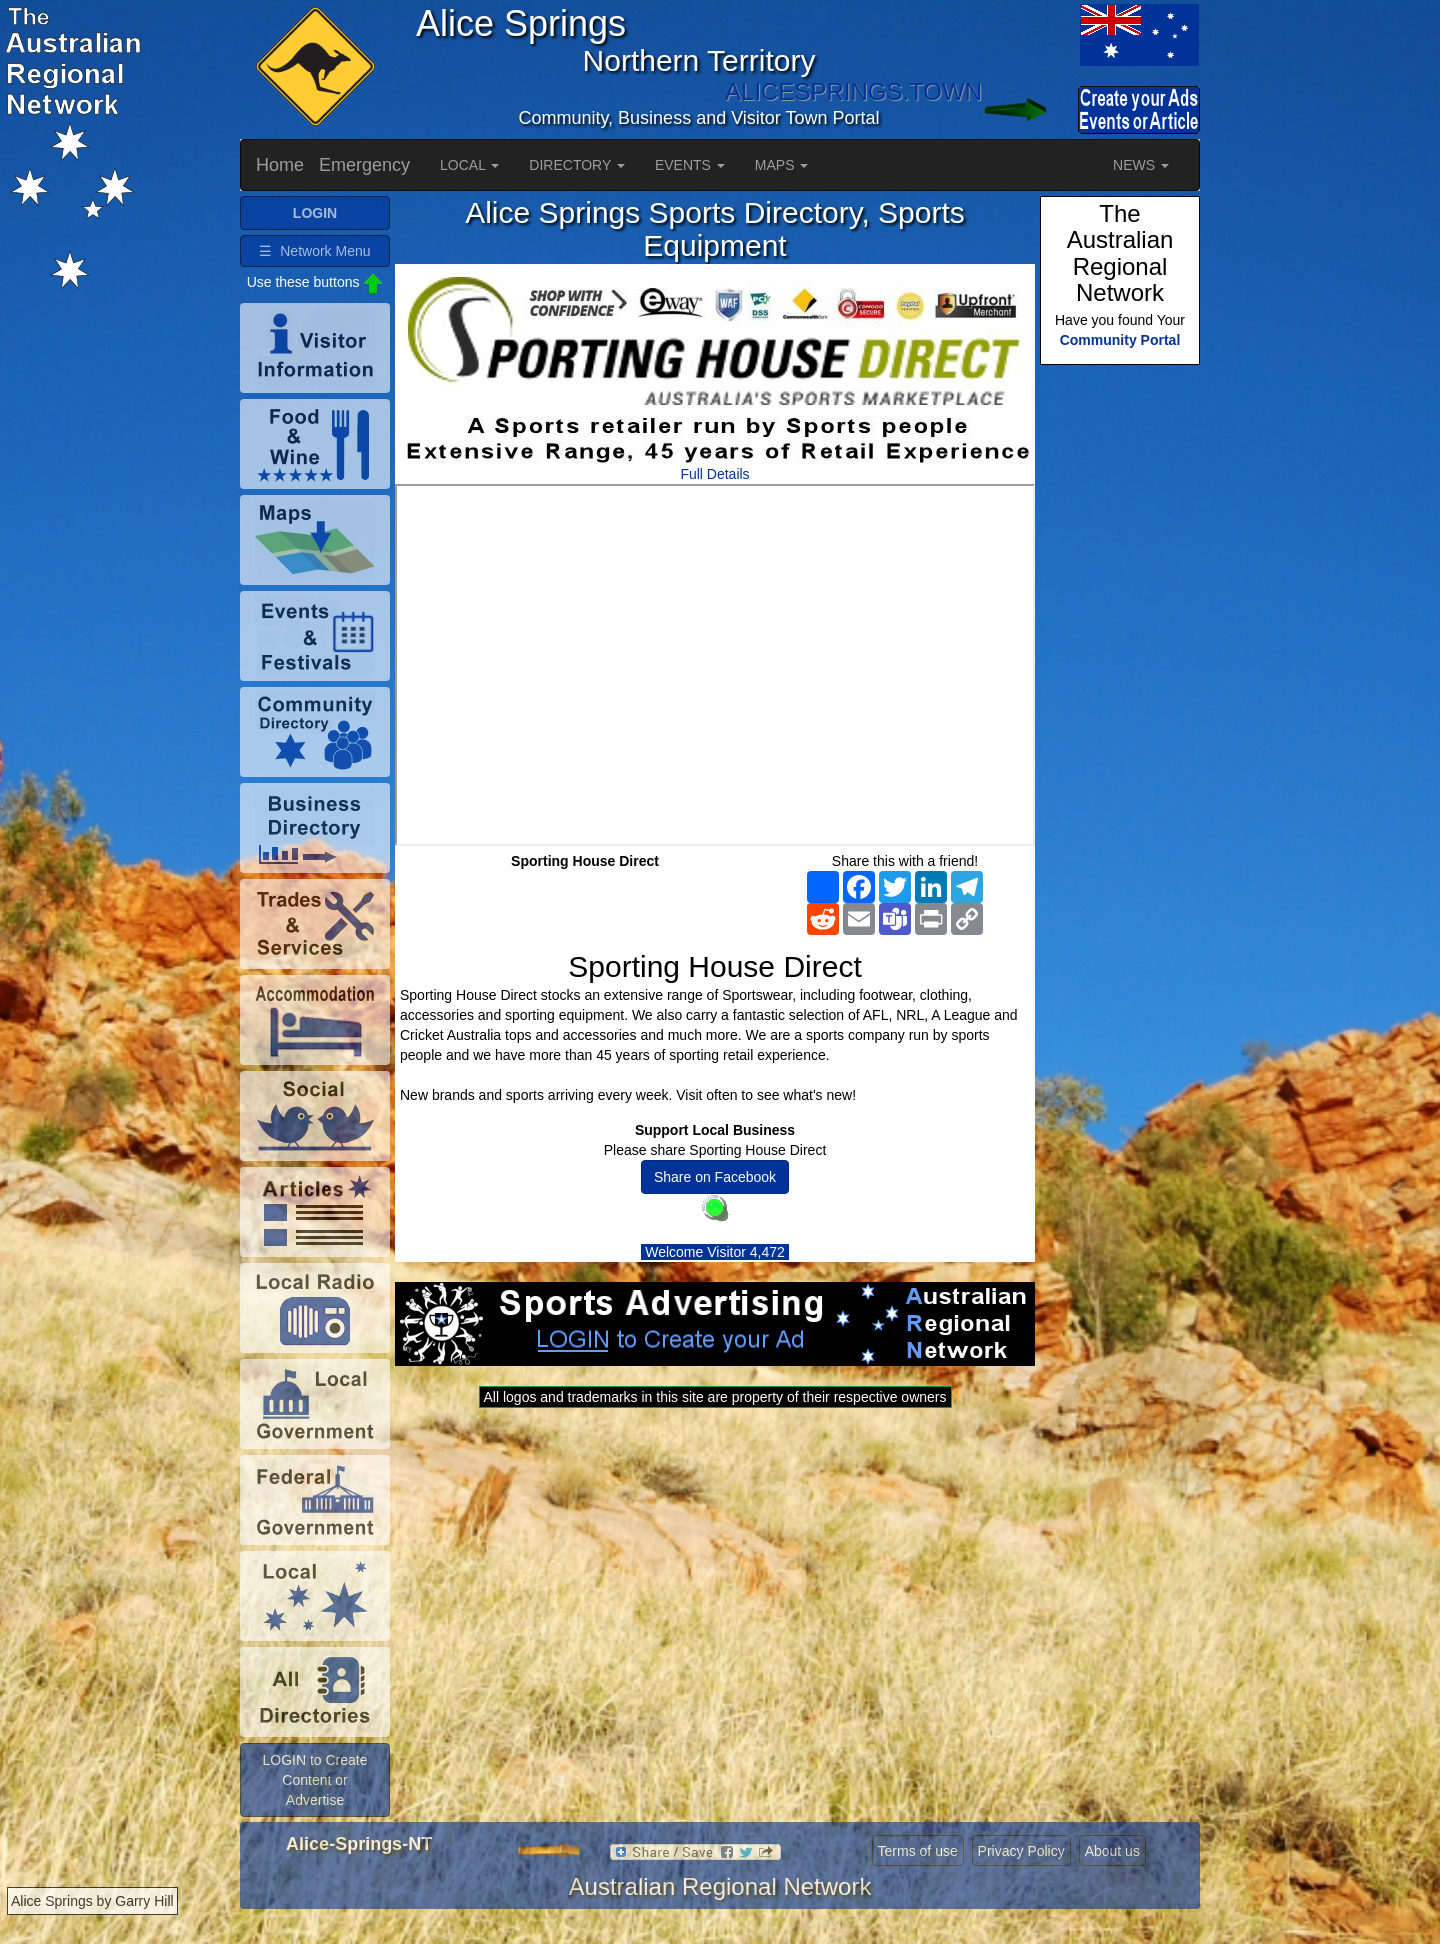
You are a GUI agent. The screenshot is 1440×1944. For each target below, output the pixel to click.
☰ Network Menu (314, 251)
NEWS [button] (1141, 165)
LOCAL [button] (469, 165)
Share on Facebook (715, 1177)
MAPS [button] (782, 165)
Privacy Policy (1021, 1851)
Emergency (364, 165)
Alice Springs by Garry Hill (92, 1901)
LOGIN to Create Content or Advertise (314, 1780)
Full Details (714, 474)
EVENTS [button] (690, 165)
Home (280, 165)
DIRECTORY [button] (577, 165)
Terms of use (918, 1851)
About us (1112, 1851)
